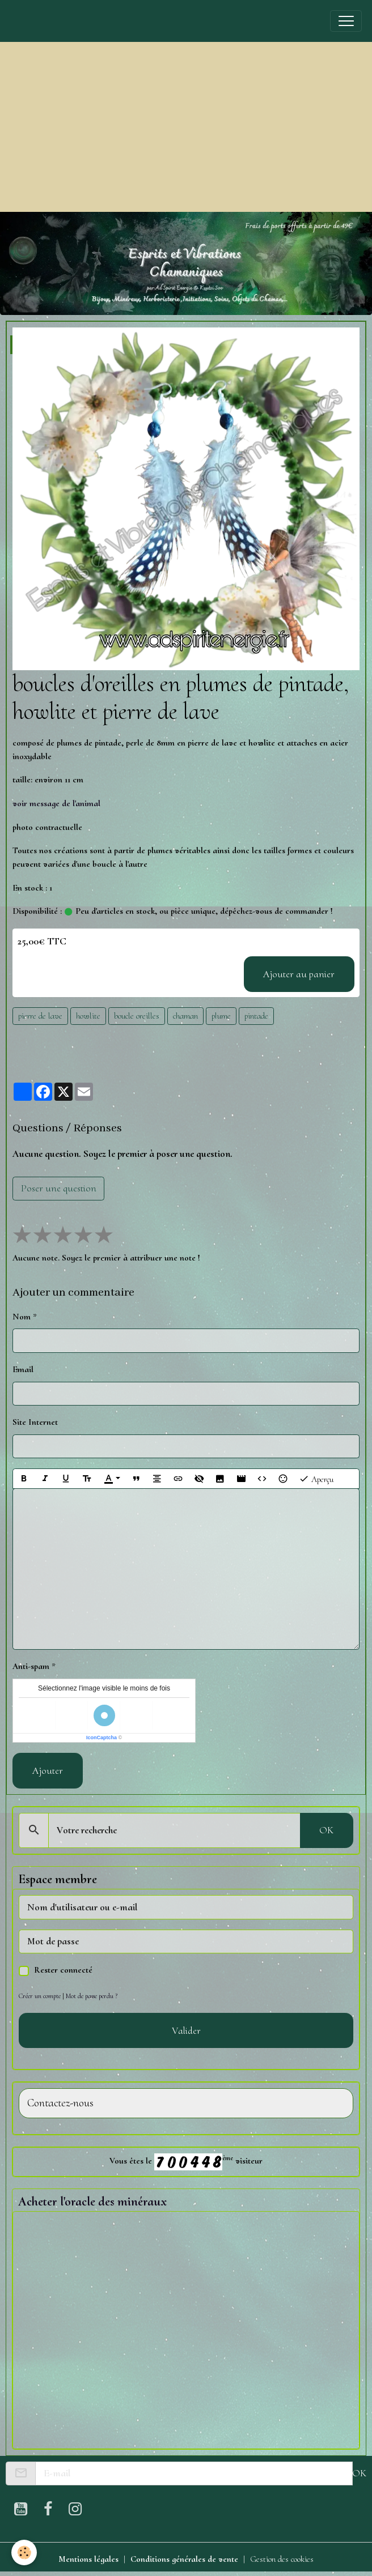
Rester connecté (63, 1969)
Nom (21, 1316)
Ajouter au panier (299, 974)
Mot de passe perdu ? (91, 1995)
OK (326, 1830)
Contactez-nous (60, 2103)
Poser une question (58, 1188)
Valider (186, 2030)
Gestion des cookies (282, 2559)
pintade (256, 1015)
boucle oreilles (136, 1015)
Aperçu (316, 1478)
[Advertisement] (186, 127)
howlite (88, 1015)
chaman (185, 1015)
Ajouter (47, 1770)
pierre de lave (40, 1015)
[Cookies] (24, 2552)
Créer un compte (40, 1995)
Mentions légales (88, 2559)
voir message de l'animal (56, 803)
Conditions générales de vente (184, 2559)
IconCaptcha (101, 1737)
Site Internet (35, 1422)
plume (221, 1015)
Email (22, 1369)
